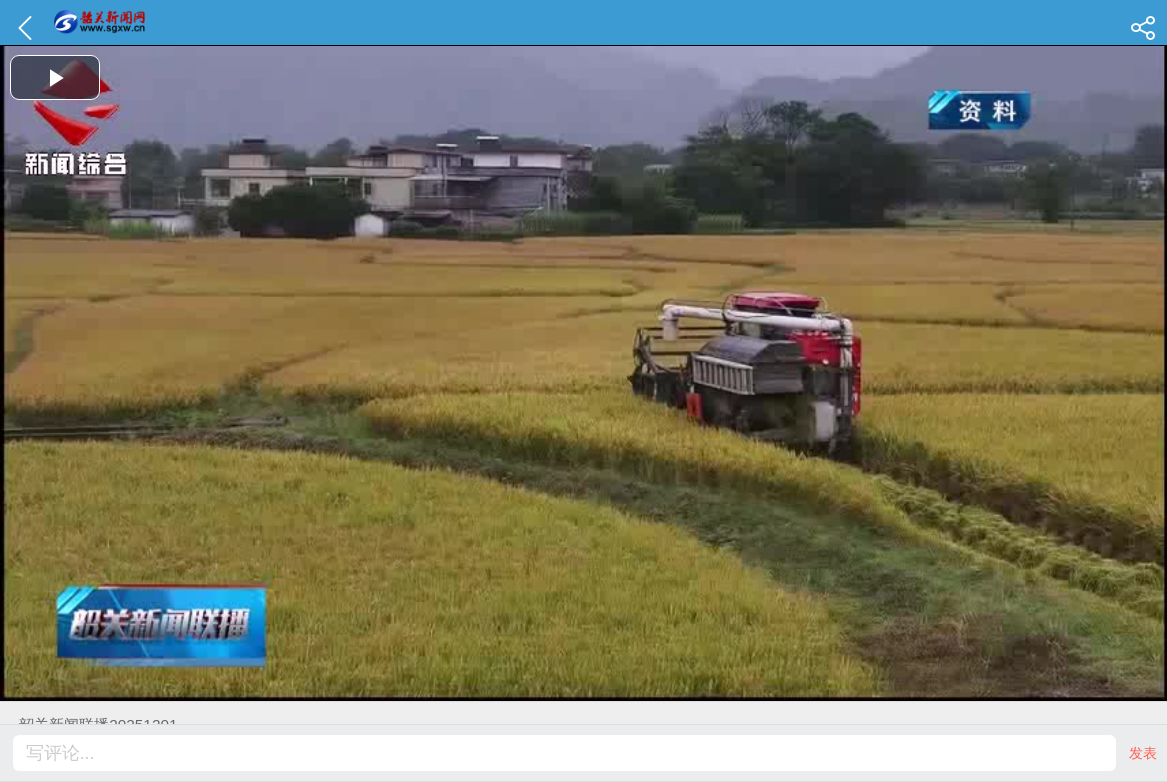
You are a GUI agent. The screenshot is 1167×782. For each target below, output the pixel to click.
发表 (1143, 753)
